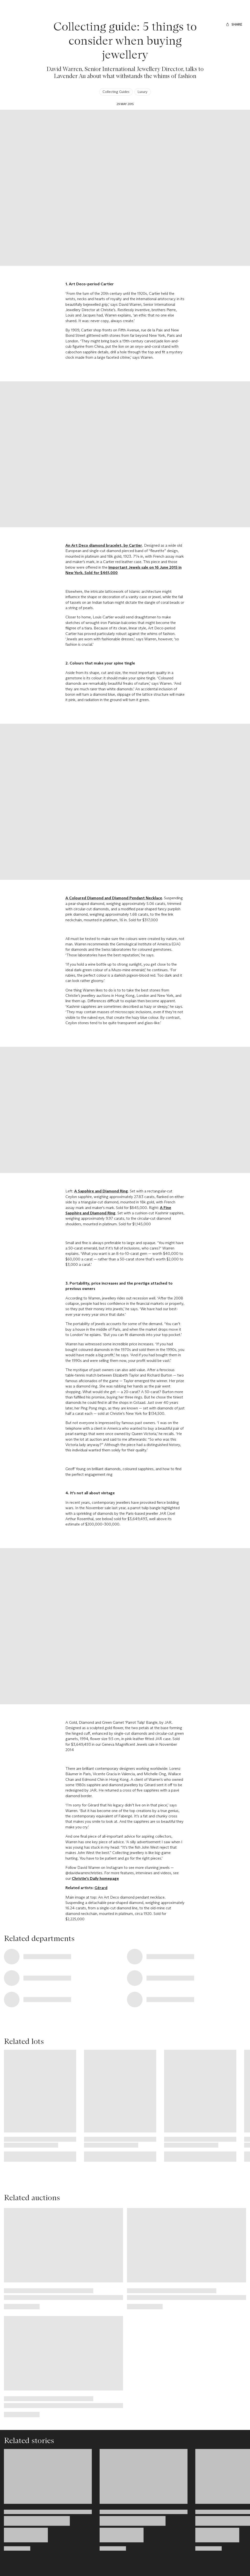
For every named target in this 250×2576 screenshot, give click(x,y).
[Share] (234, 25)
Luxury (142, 91)
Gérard (100, 1887)
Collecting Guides (116, 91)
